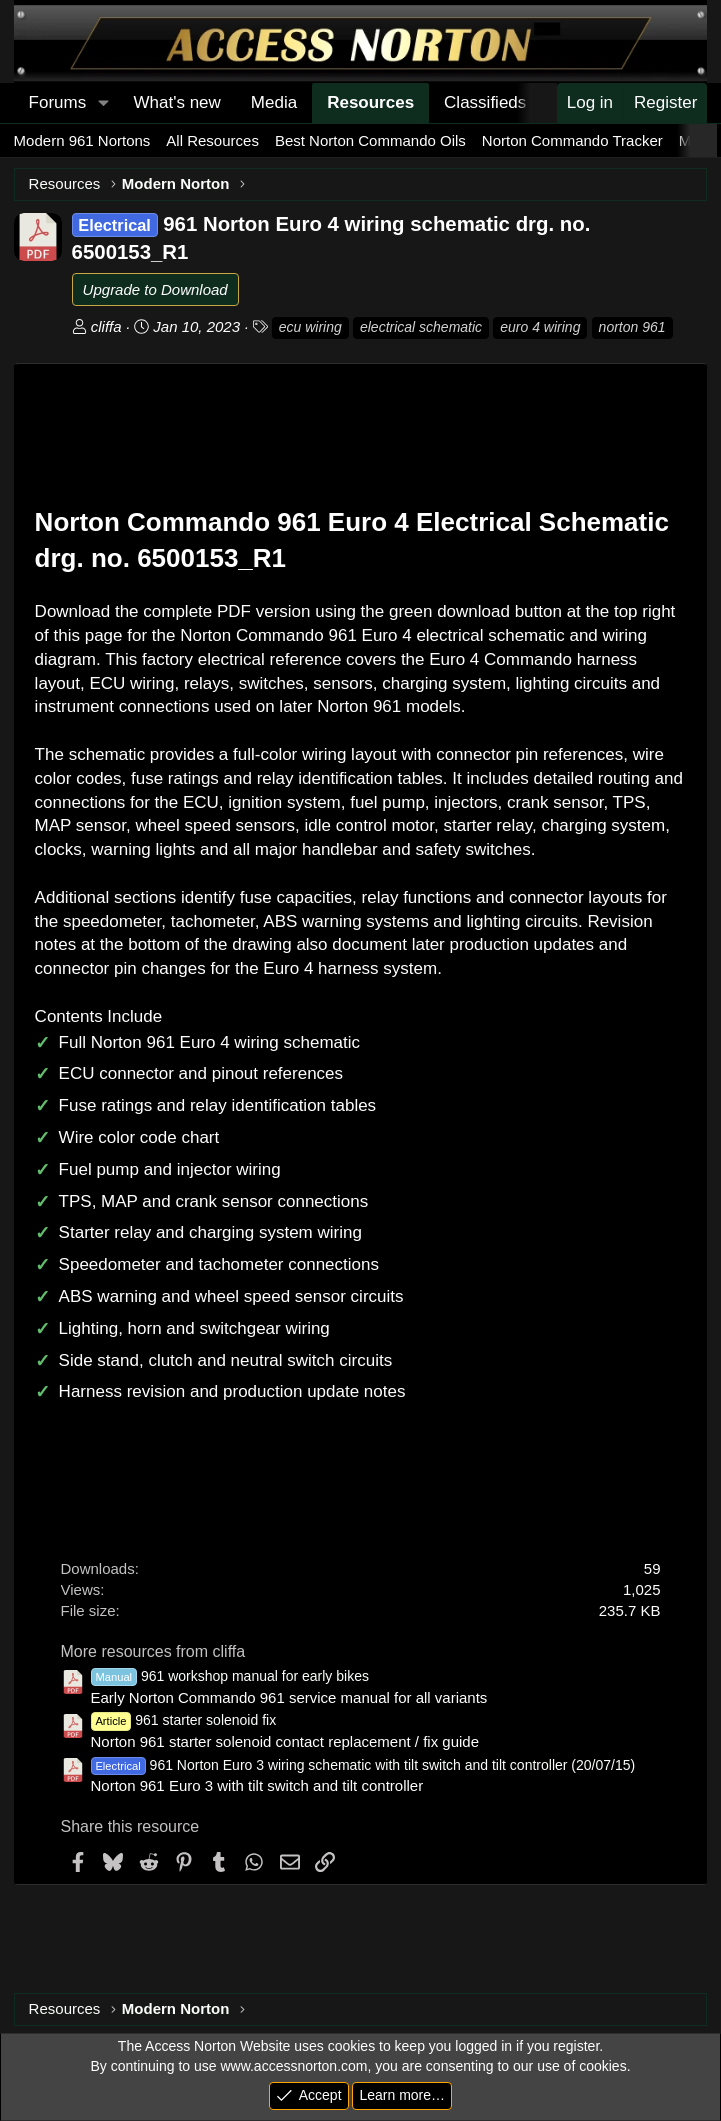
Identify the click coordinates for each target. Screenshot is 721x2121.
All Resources (212, 140)
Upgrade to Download (155, 289)
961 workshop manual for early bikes (230, 1676)
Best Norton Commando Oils (370, 140)
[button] (103, 103)
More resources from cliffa (153, 1651)
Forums (58, 102)
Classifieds (485, 102)
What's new (177, 102)
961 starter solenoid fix (184, 1720)
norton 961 (632, 327)
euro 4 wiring (540, 327)
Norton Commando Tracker (572, 140)
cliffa (106, 326)
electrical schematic (421, 327)
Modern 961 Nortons (82, 140)
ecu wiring (310, 327)
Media (274, 102)
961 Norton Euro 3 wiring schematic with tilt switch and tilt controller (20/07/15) (363, 1765)
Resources (370, 102)
